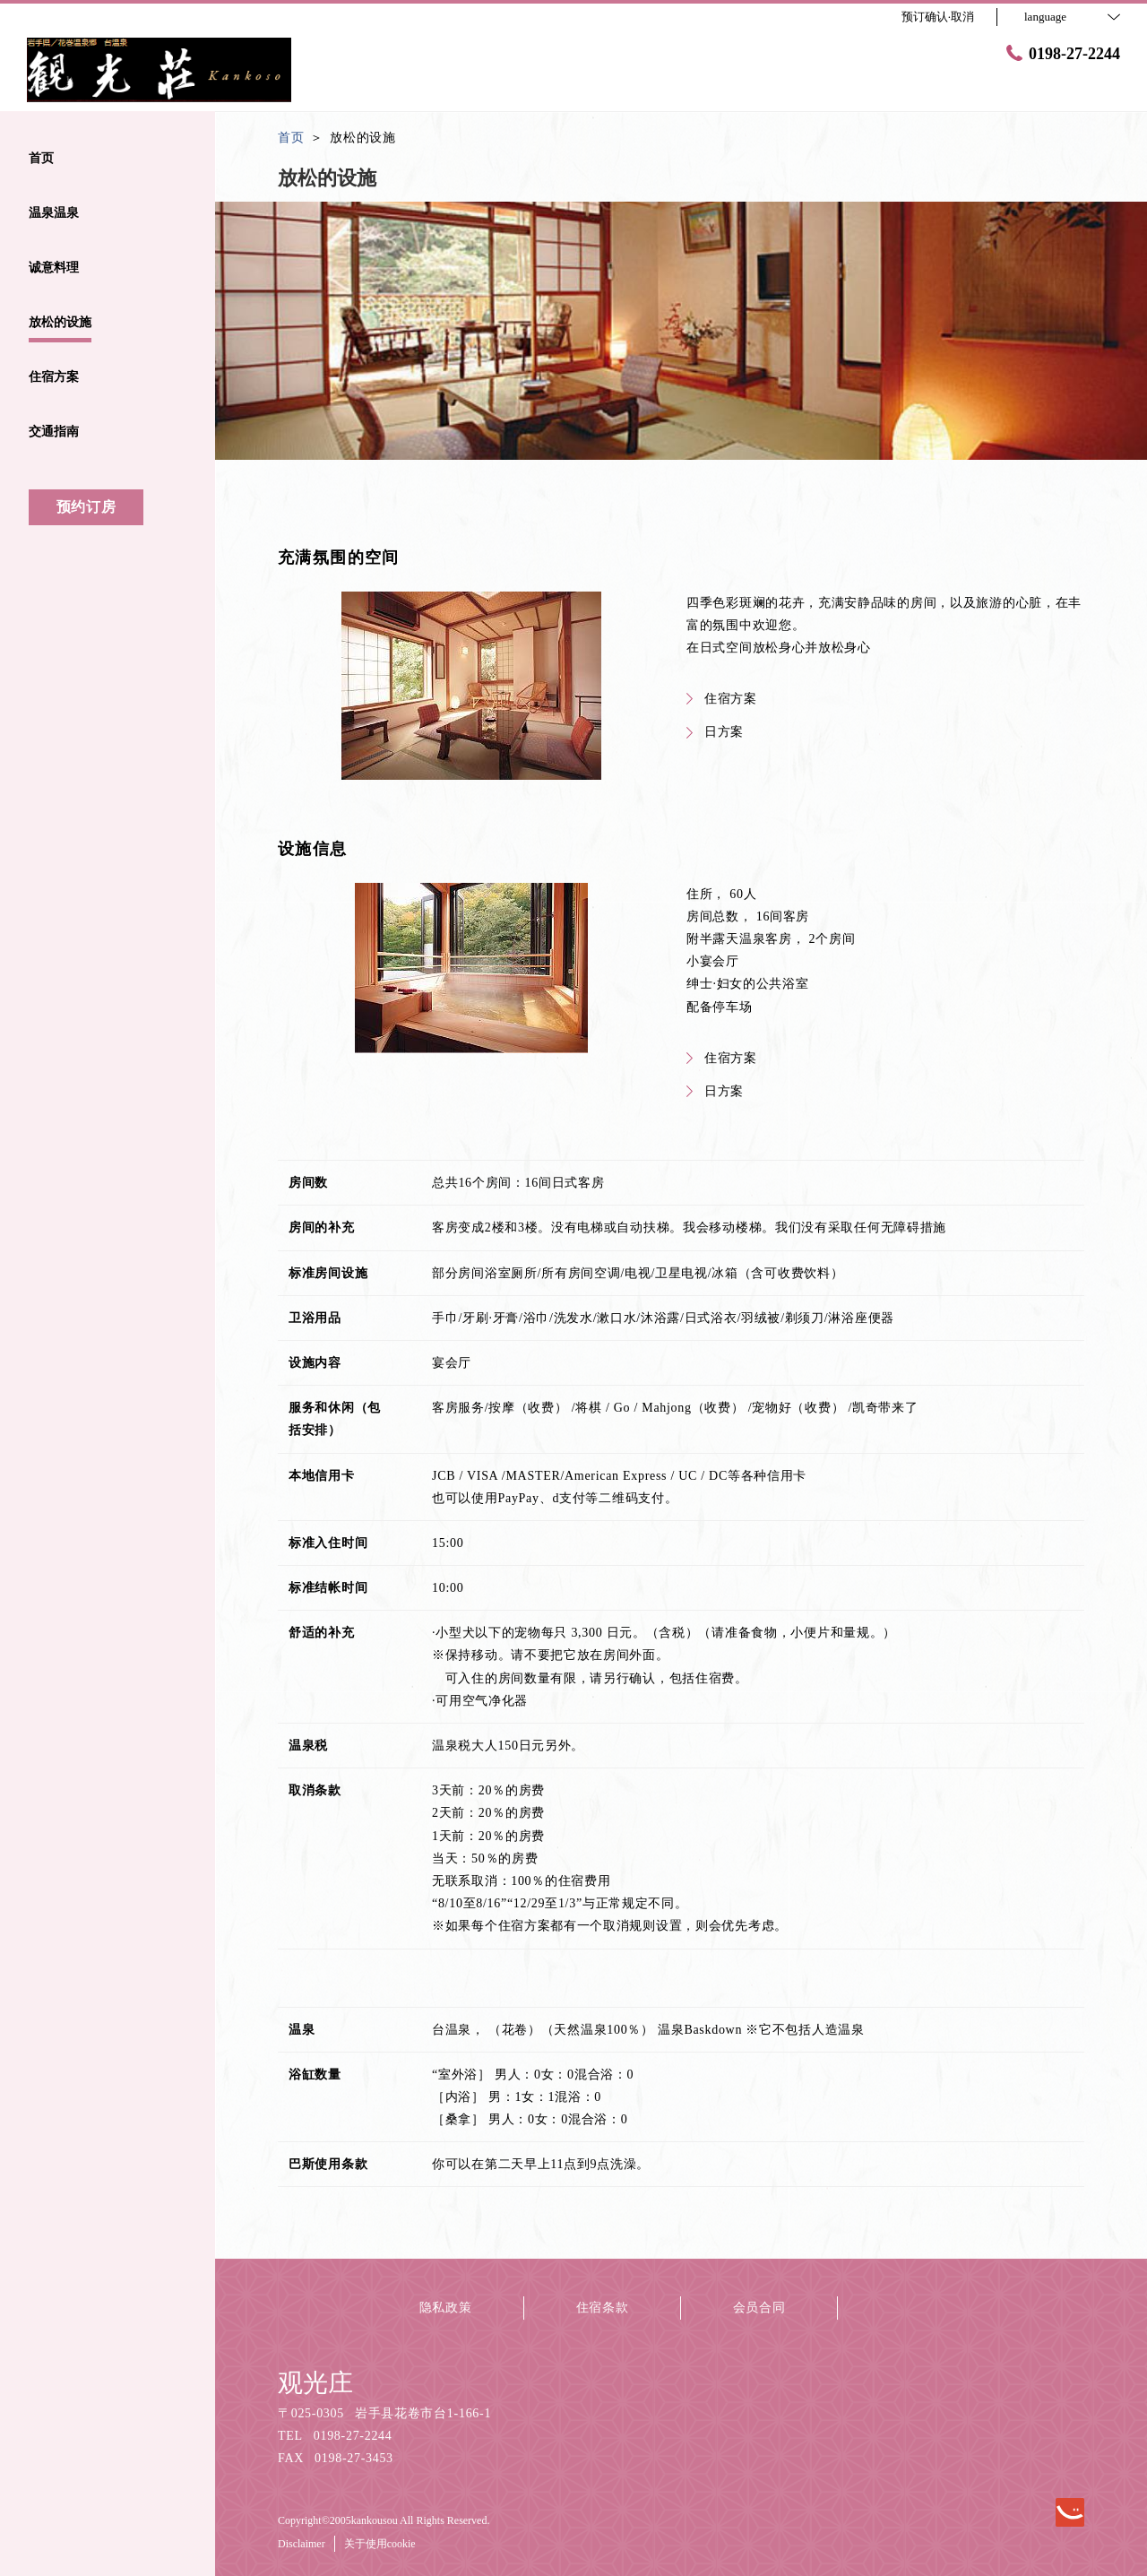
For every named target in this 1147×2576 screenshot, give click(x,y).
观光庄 (315, 2383)
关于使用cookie (380, 2543)
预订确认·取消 (937, 16)
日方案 (715, 732)
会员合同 (759, 2307)
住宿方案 (721, 698)
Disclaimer (301, 2543)
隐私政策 (445, 2307)
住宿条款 (602, 2307)
